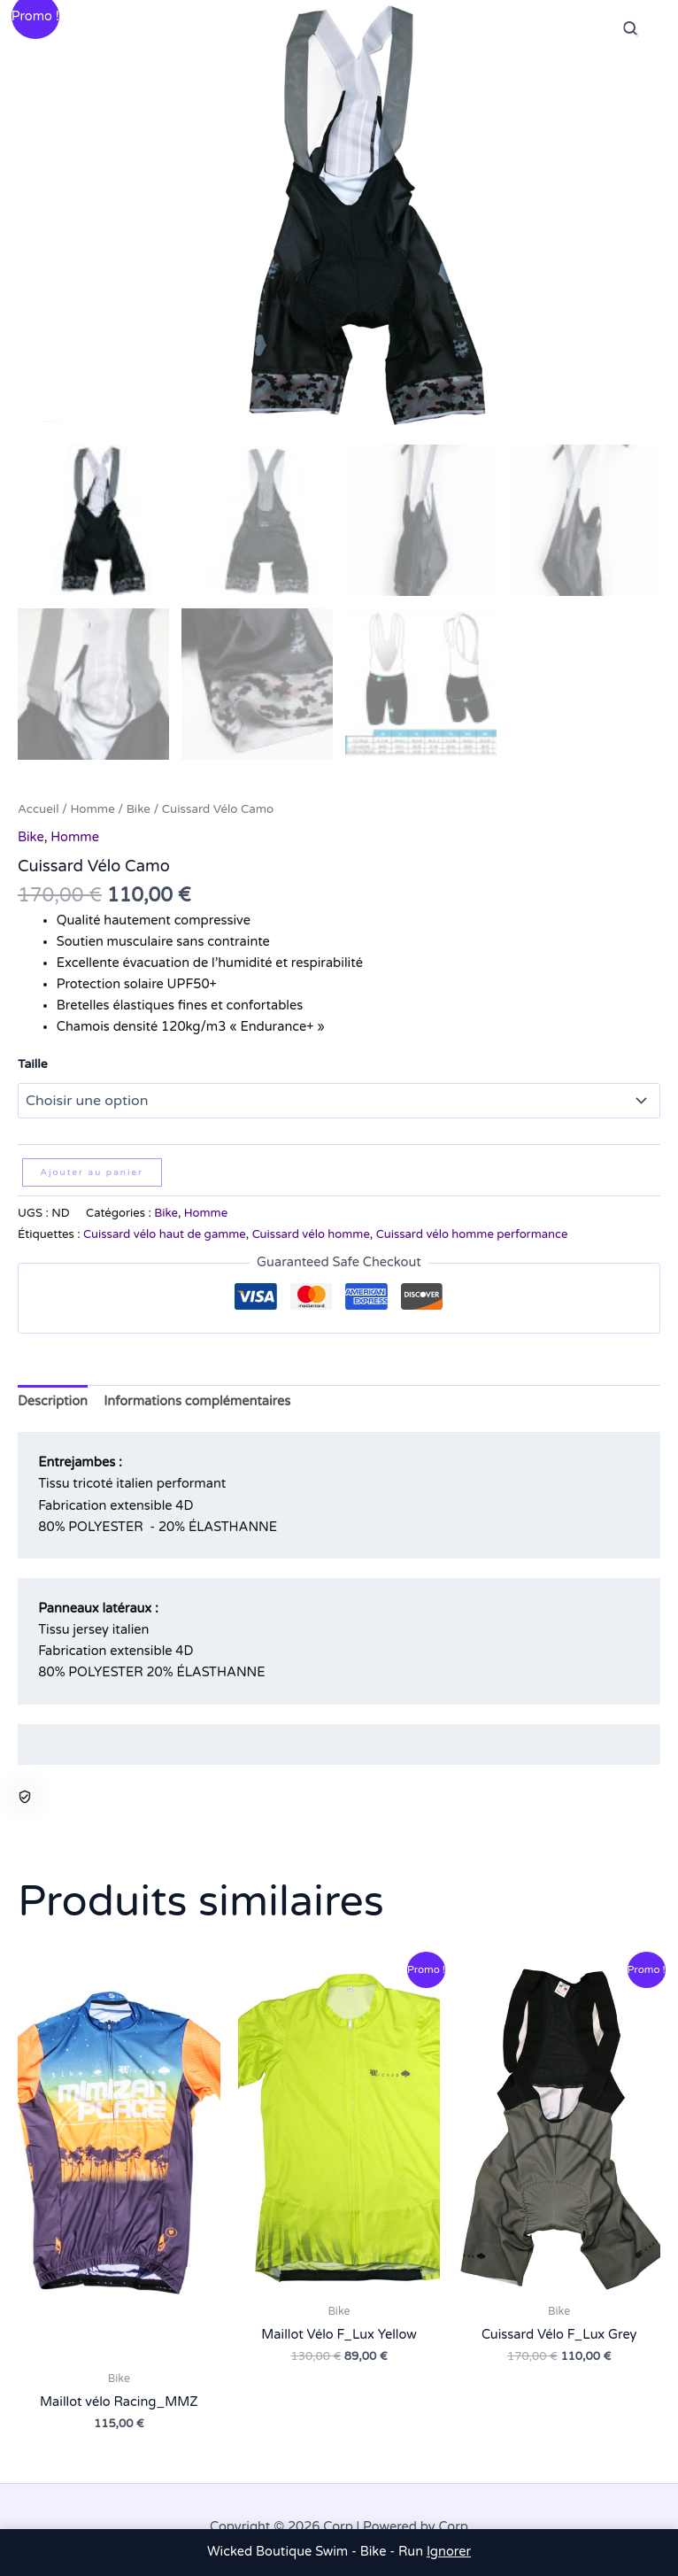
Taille (33, 1060)
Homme (92, 806)
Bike (138, 806)
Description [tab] (53, 1397)
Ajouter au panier (92, 1169)
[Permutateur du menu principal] (642, 35)
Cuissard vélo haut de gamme (164, 1231)
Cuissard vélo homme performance (472, 1231)
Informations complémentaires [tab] (197, 1397)
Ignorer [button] (449, 2551)
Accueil (38, 806)
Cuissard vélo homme (311, 1231)
